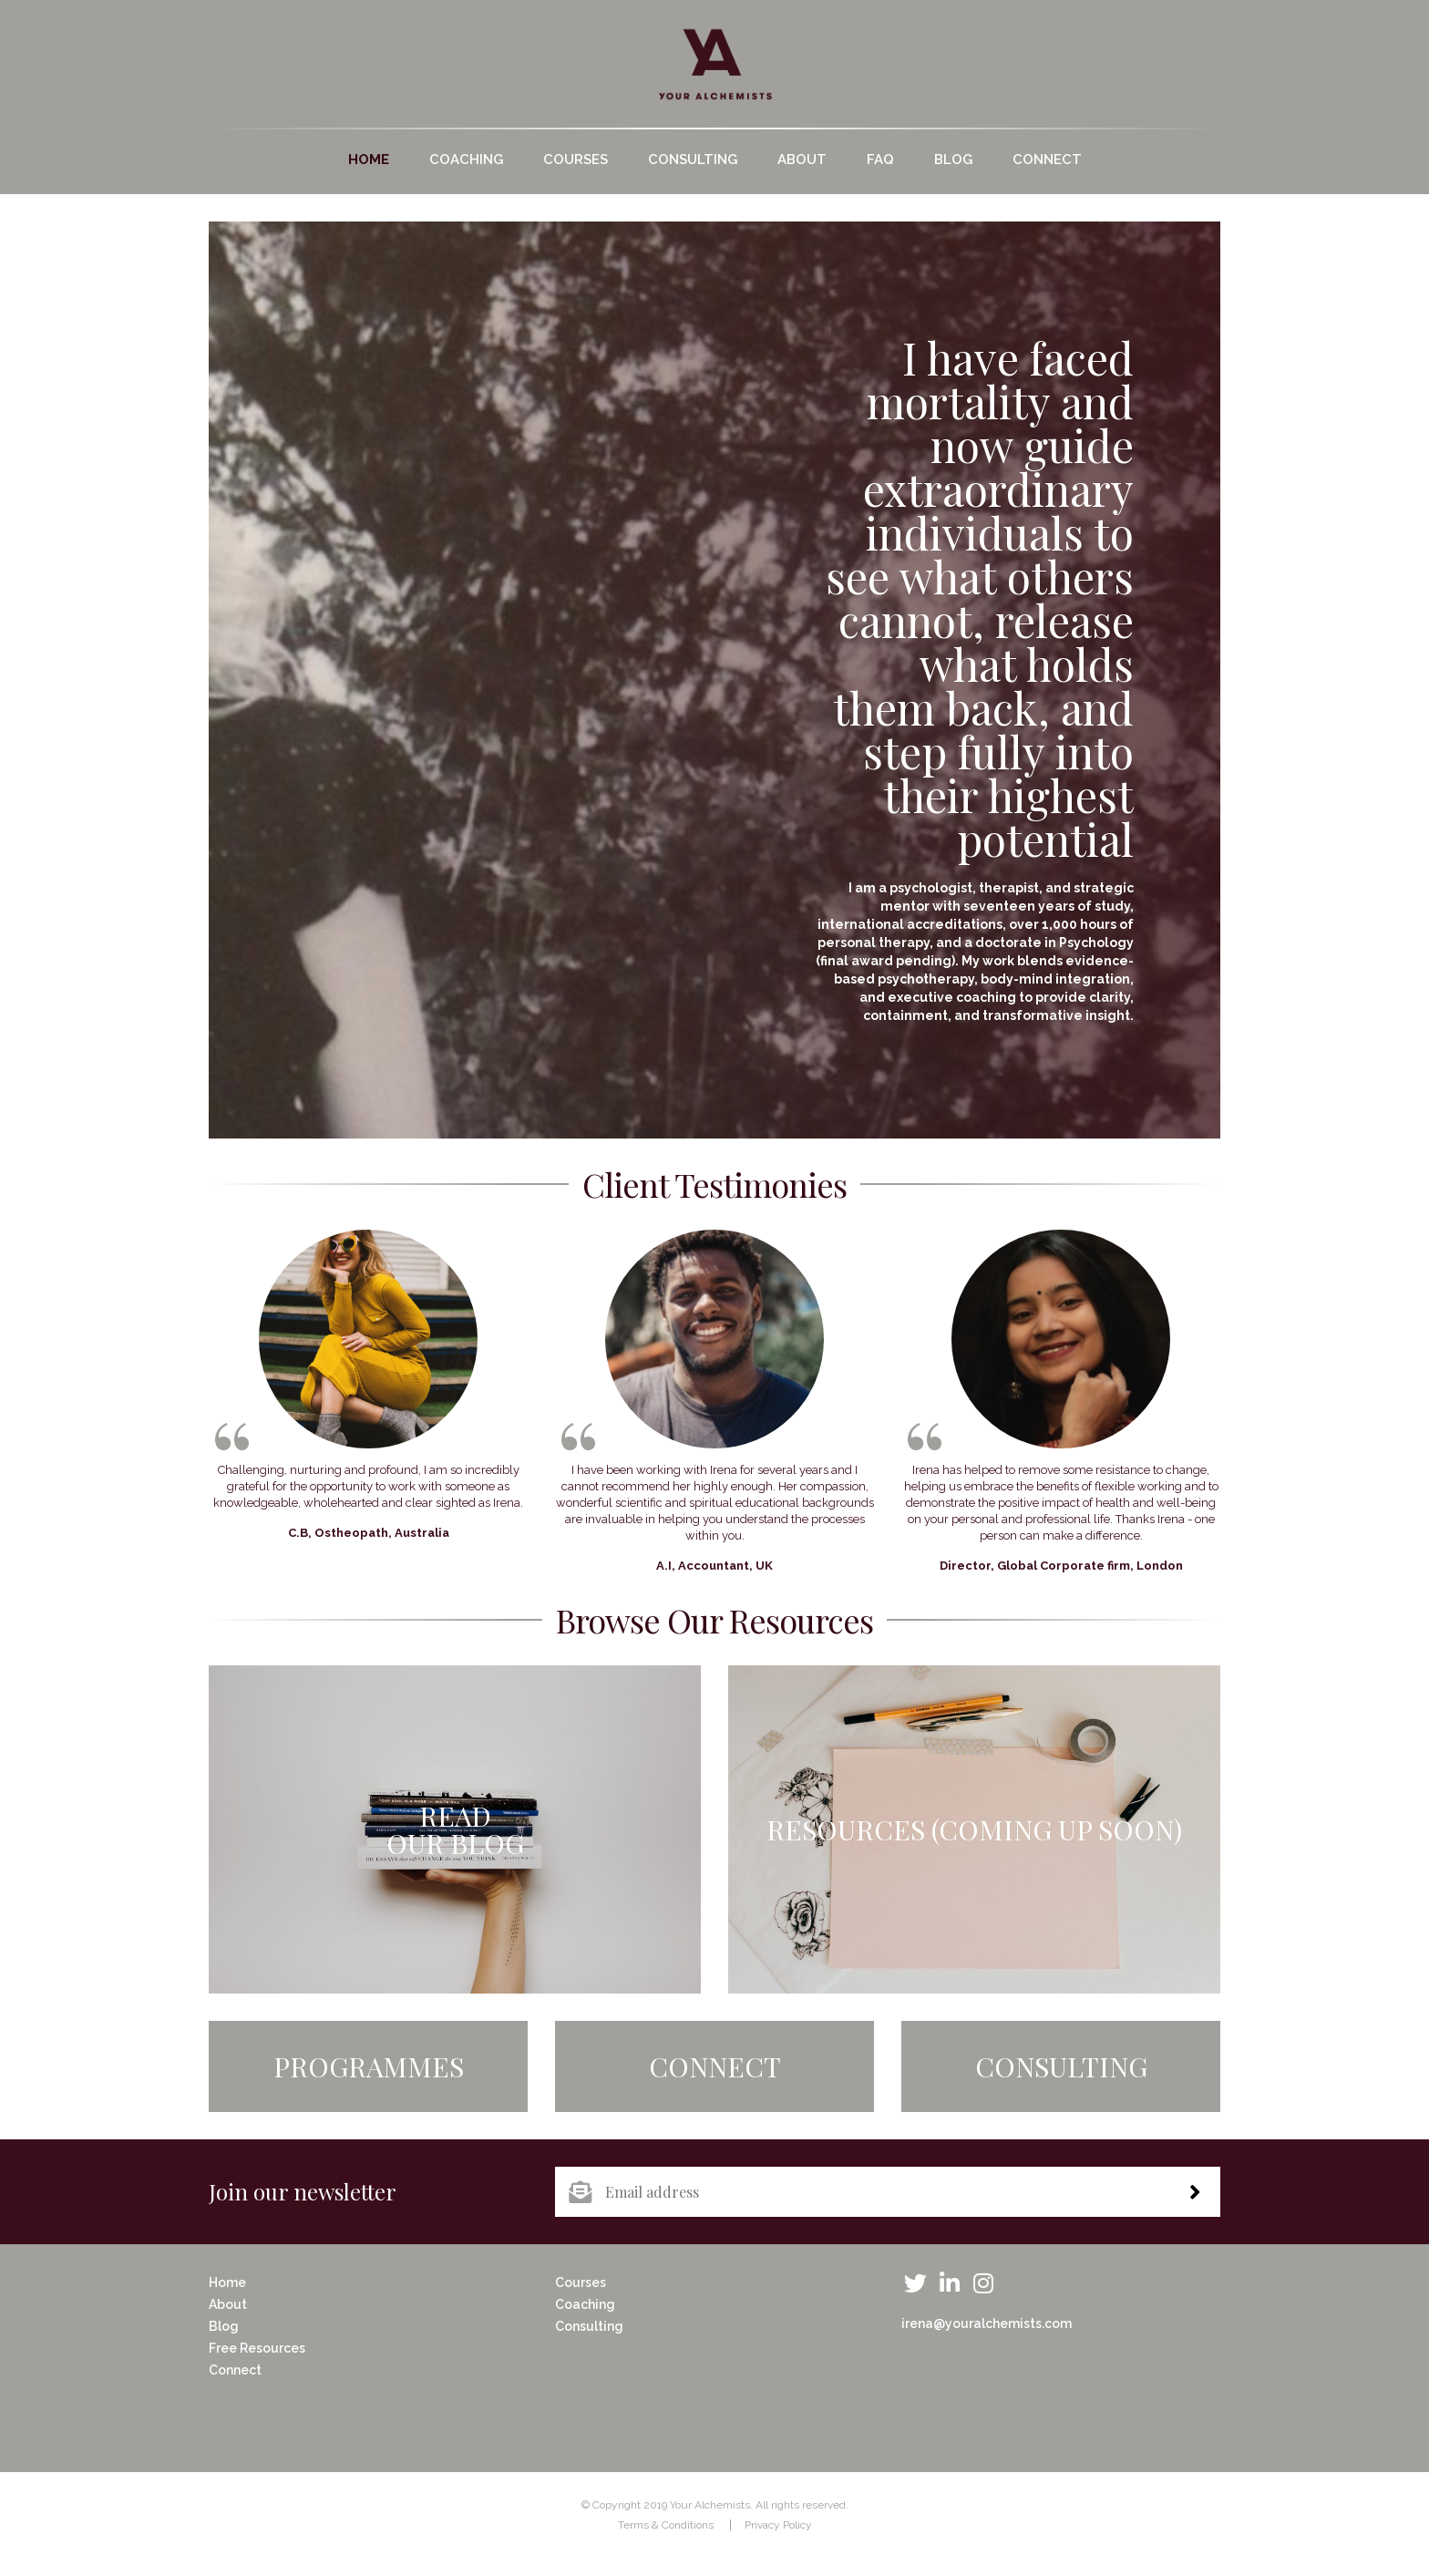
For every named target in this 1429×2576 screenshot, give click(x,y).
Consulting (692, 159)
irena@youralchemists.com (986, 2323)
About (802, 159)
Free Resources (257, 2348)
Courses (575, 159)
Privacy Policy (778, 2525)
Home (368, 159)
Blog (953, 159)
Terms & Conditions (666, 2525)
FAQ (880, 159)
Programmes (368, 2066)
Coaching (466, 159)
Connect (1047, 159)
